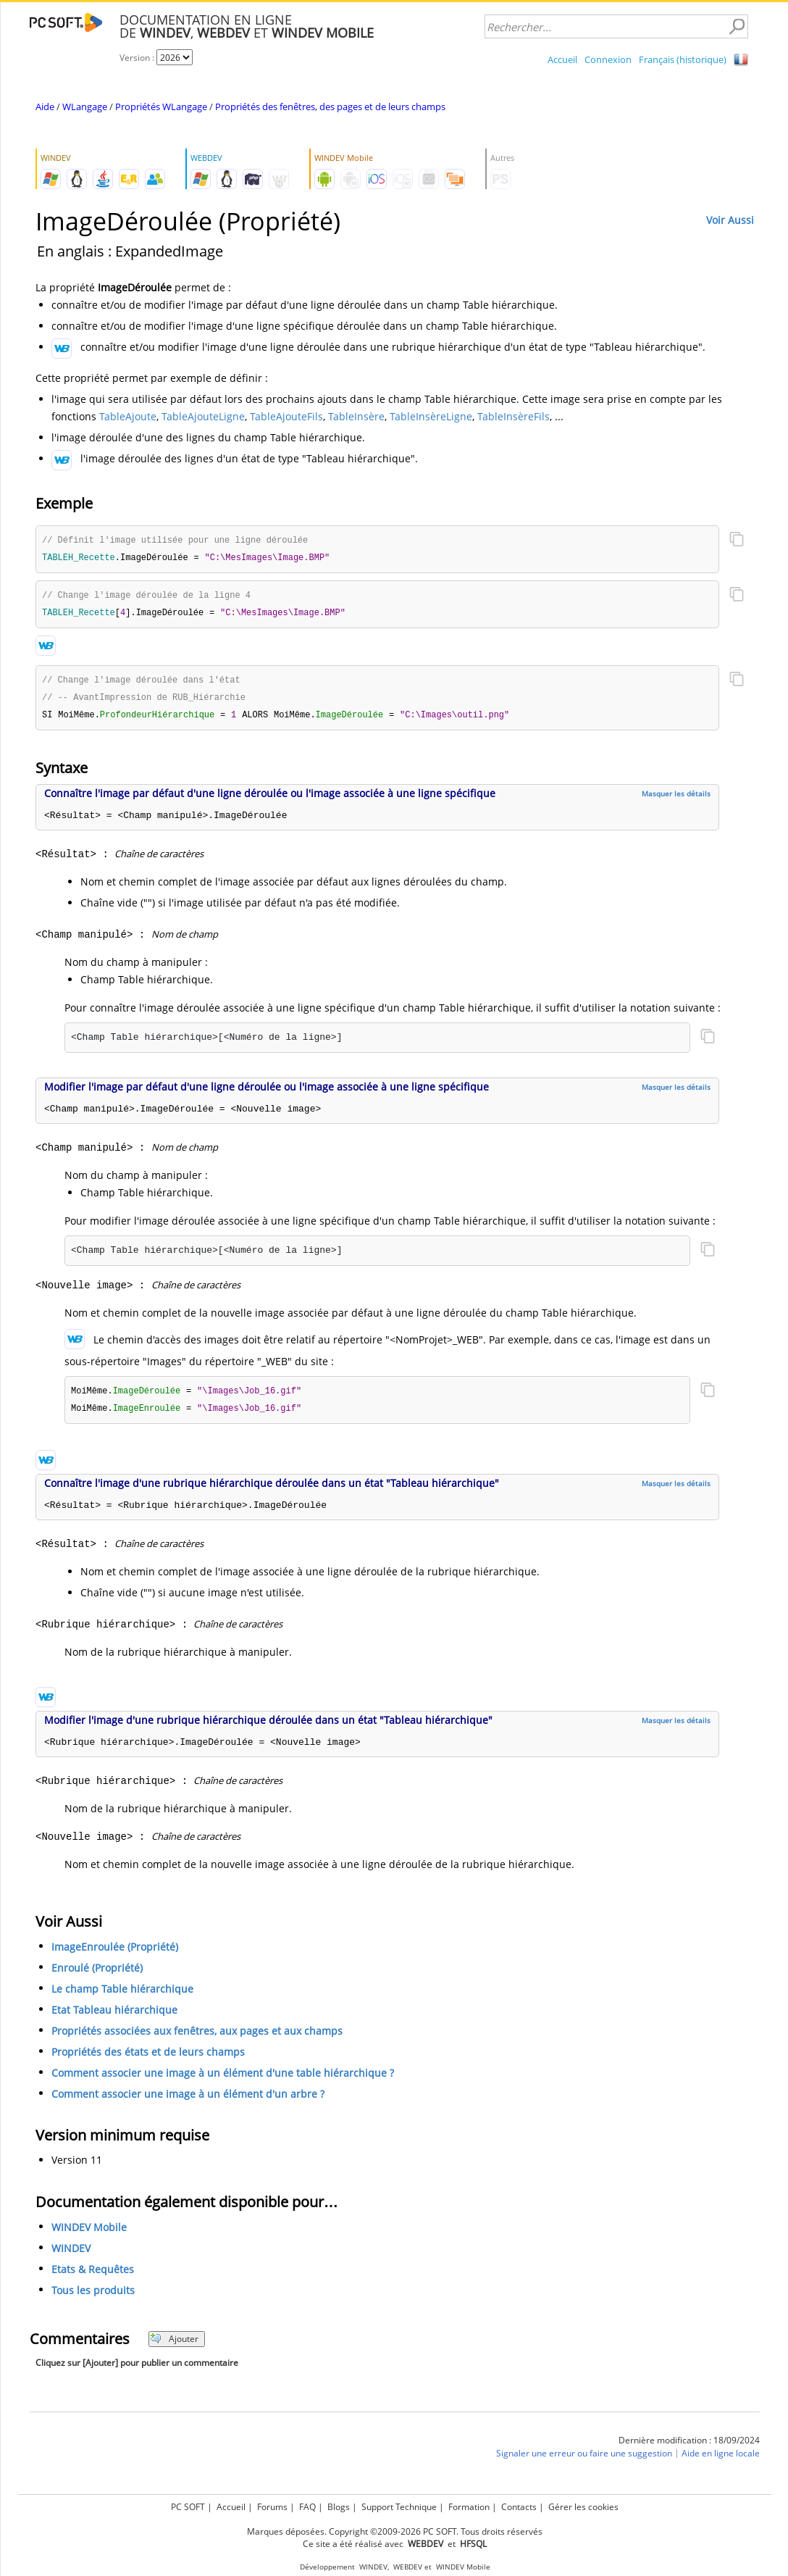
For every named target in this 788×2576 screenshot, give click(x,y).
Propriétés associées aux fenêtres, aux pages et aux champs (197, 2037)
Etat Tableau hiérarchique (114, 2016)
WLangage (84, 106)
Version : (138, 57)
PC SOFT (188, 2507)
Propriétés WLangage (161, 106)
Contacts (519, 2507)
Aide (44, 106)
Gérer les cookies (583, 2507)
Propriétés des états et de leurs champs (148, 2058)
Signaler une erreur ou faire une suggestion (584, 2460)
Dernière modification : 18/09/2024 (689, 2446)
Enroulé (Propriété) (97, 1974)
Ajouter (174, 2345)
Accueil (562, 59)
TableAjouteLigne (203, 416)
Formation (469, 2507)
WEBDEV (407, 2567)
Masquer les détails (676, 798)
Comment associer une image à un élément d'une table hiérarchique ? (222, 2079)
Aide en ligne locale (721, 2460)
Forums (272, 2507)
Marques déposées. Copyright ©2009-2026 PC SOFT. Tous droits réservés (394, 2531)
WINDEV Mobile (89, 2234)
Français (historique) (682, 59)
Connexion (608, 59)
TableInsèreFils (513, 416)
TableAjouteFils (286, 416)
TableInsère (356, 416)
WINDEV (71, 2255)
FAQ (307, 2507)
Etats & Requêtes (92, 2276)
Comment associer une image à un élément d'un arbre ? (187, 2100)
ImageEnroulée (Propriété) (114, 1953)
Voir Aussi (730, 220)
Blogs (338, 2507)
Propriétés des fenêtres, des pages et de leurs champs (330, 106)
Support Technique (399, 2507)
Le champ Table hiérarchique (122, 1995)
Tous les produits (93, 2297)
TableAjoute (127, 416)
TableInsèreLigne (431, 416)
